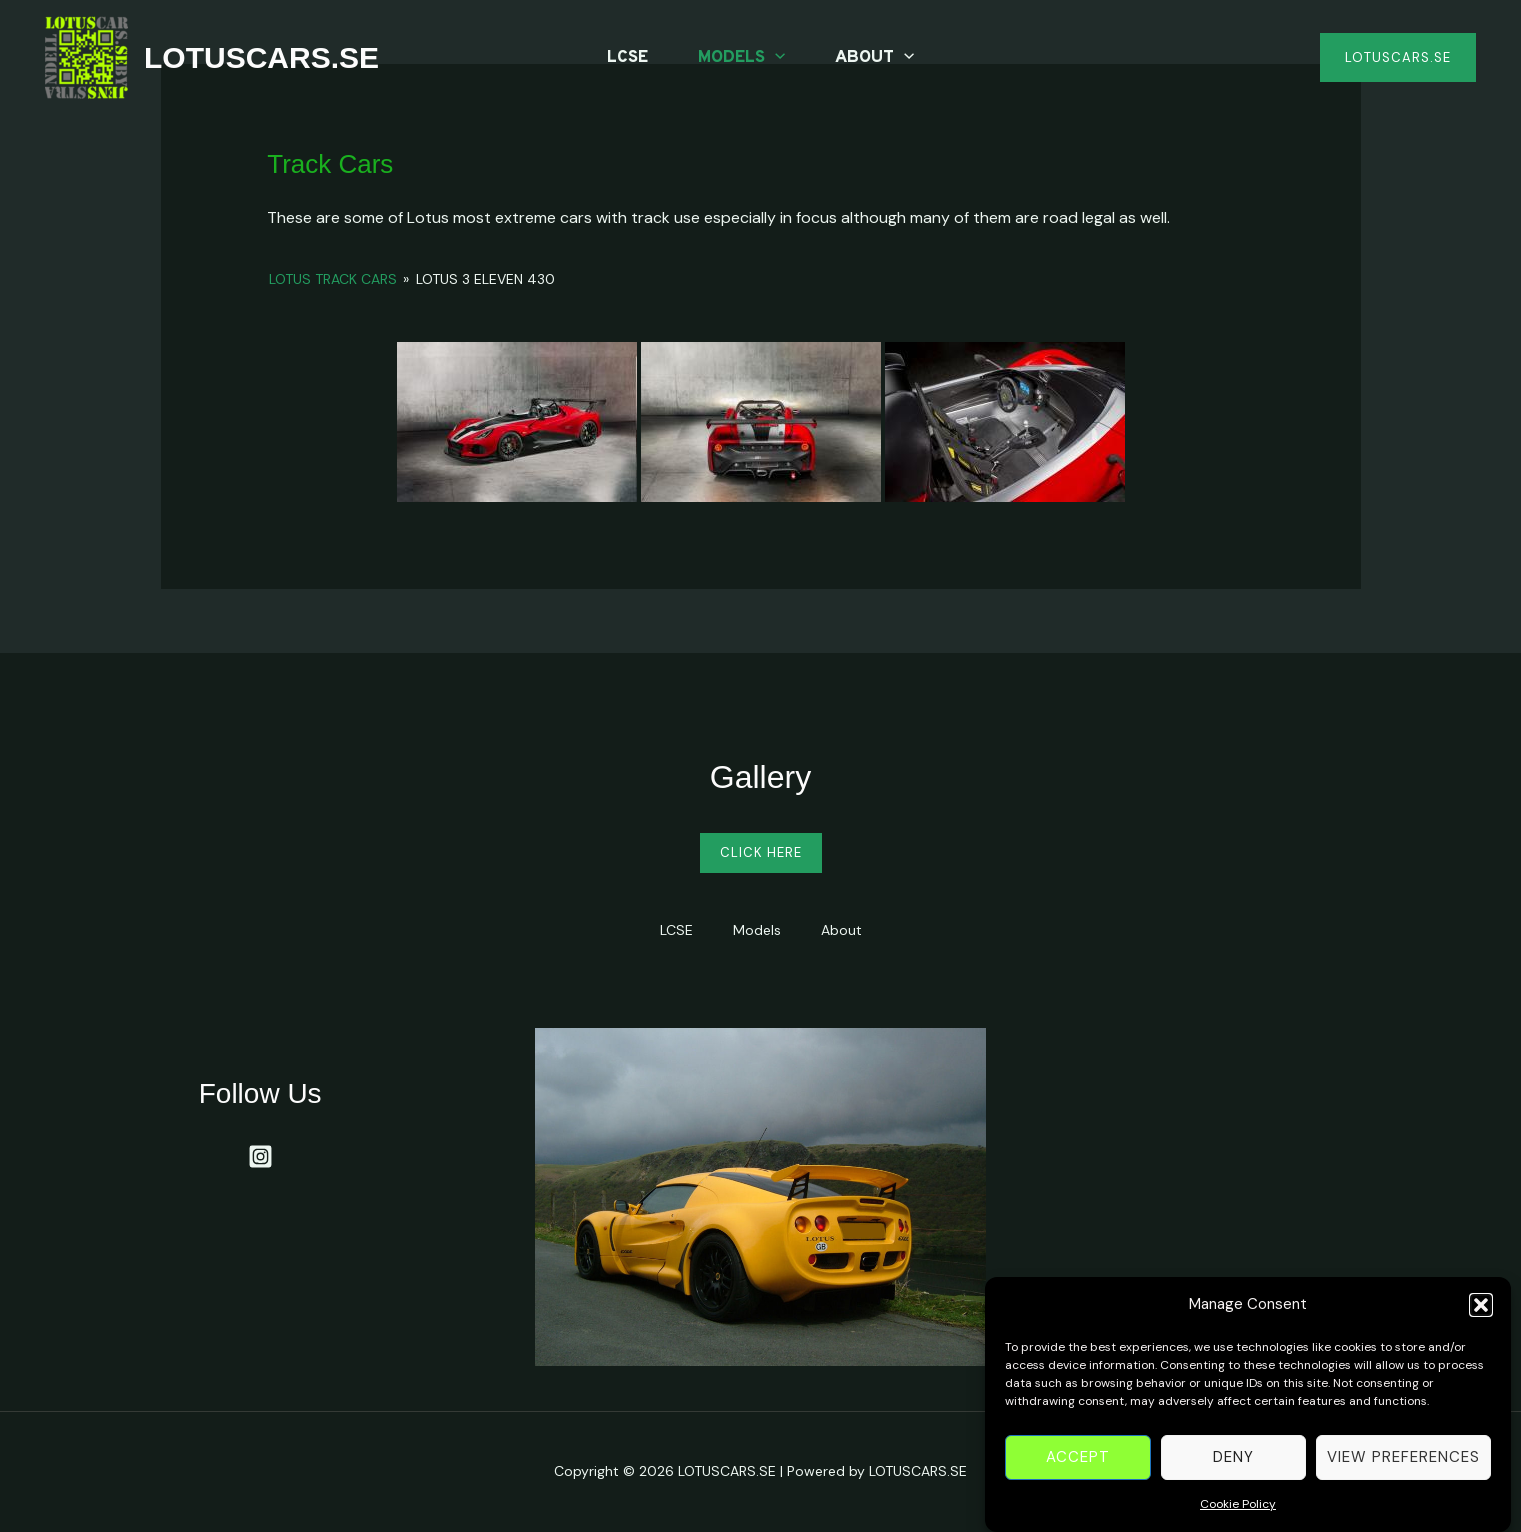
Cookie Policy (1238, 1514)
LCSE (627, 58)
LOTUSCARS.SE (261, 57)
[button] (1481, 1315)
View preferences (1403, 1467)
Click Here (761, 852)
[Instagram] (260, 1156)
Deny (1233, 1467)
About (874, 58)
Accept (1078, 1467)
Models (741, 58)
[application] (775, 58)
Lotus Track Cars (333, 279)
